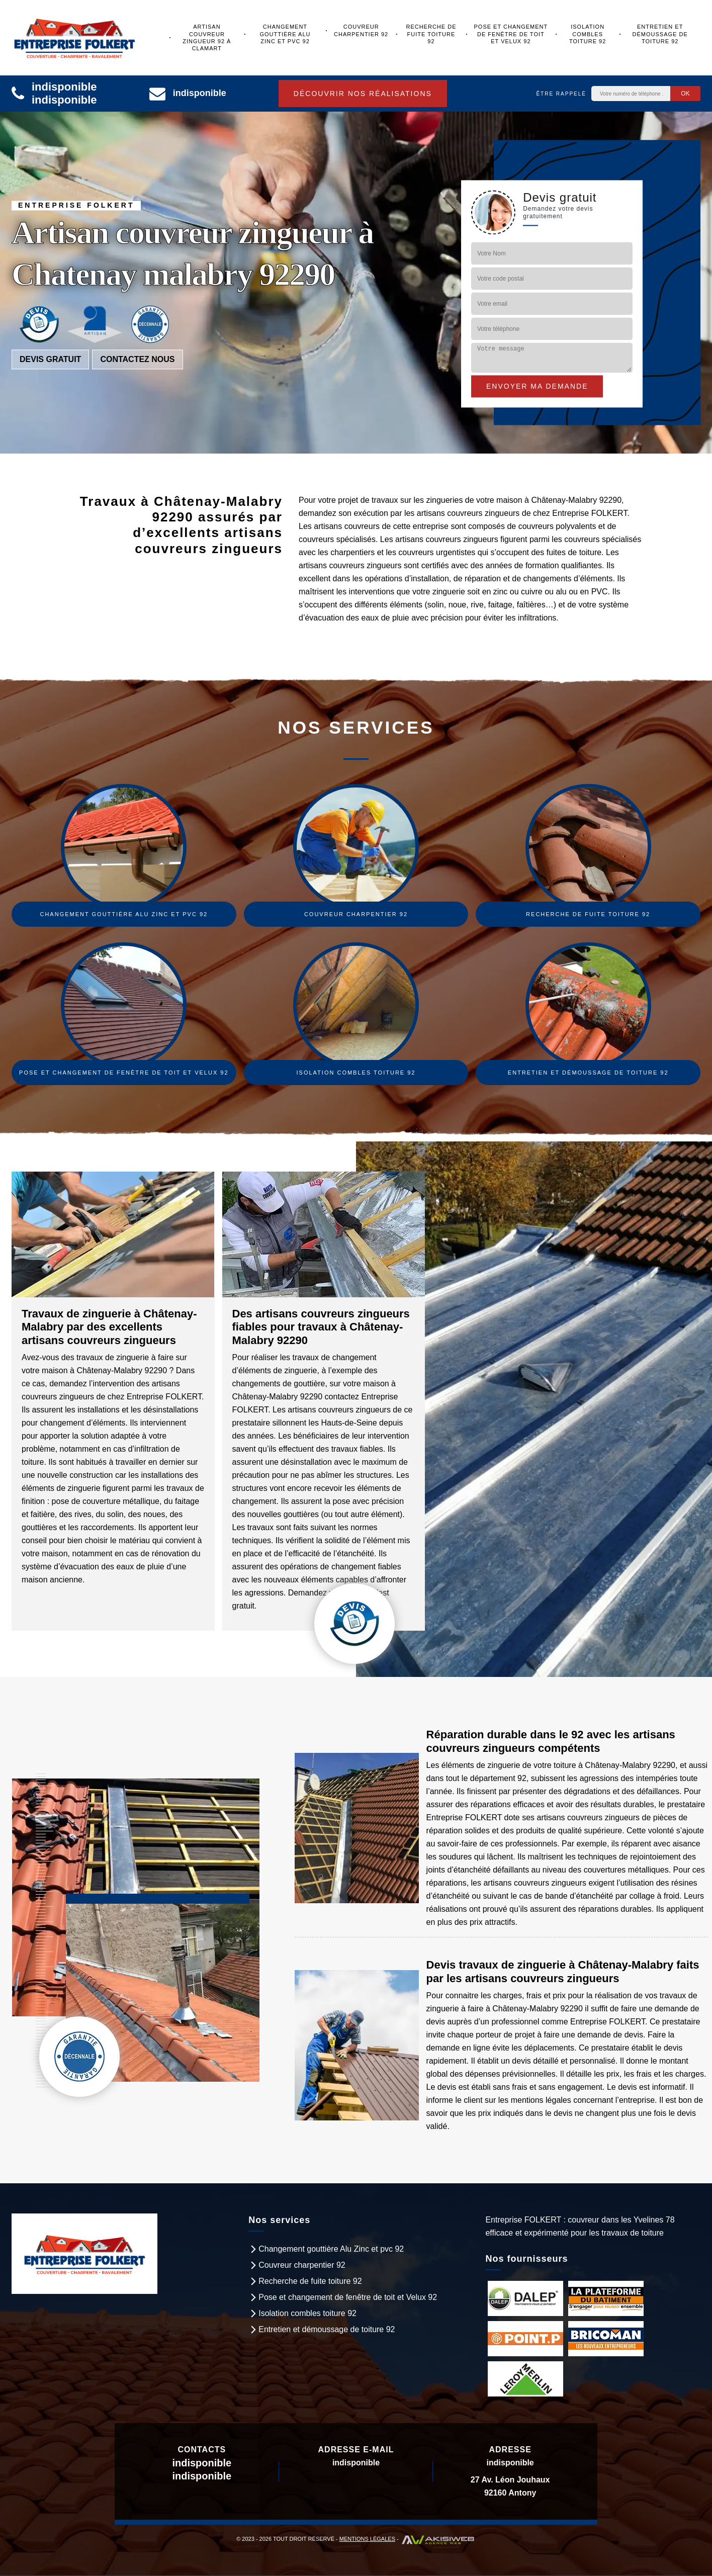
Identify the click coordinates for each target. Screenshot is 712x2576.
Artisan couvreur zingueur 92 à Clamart (207, 37)
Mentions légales (367, 2539)
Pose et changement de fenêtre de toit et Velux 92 (511, 34)
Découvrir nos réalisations (363, 94)
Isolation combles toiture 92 (587, 34)
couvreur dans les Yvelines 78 (621, 2219)
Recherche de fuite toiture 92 (431, 34)
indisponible (64, 86)
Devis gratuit (50, 360)
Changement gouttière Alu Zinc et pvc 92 (284, 34)
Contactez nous (137, 360)
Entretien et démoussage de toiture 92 (660, 34)
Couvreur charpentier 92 (361, 30)
